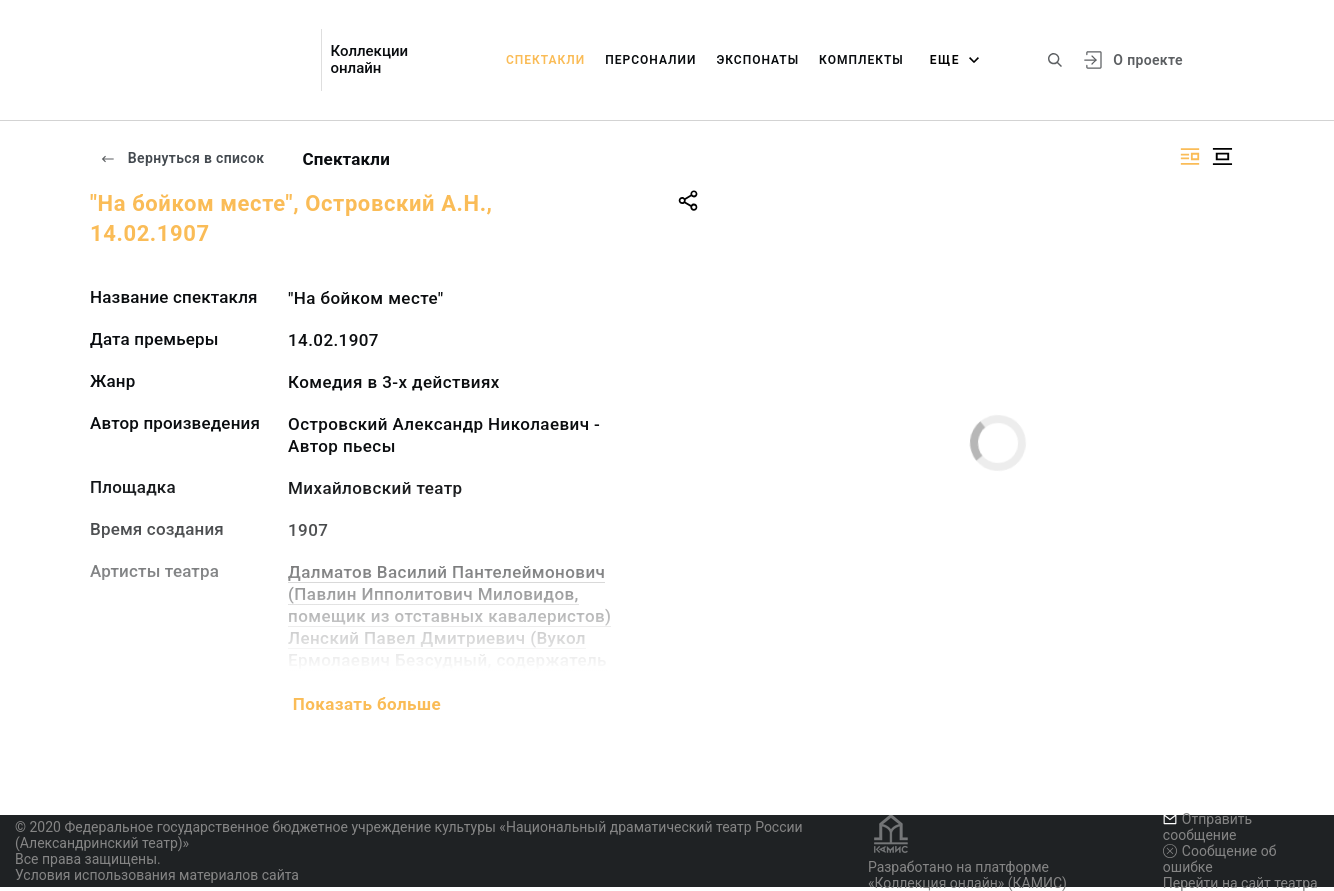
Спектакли (545, 60)
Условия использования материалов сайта (157, 875)
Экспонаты (757, 60)
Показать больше (367, 704)
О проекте (1147, 60)
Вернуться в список (182, 158)
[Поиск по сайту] (1055, 60)
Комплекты (861, 60)
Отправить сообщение (1207, 827)
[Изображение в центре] (1222, 156)
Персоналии (650, 60)
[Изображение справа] (1190, 156)
